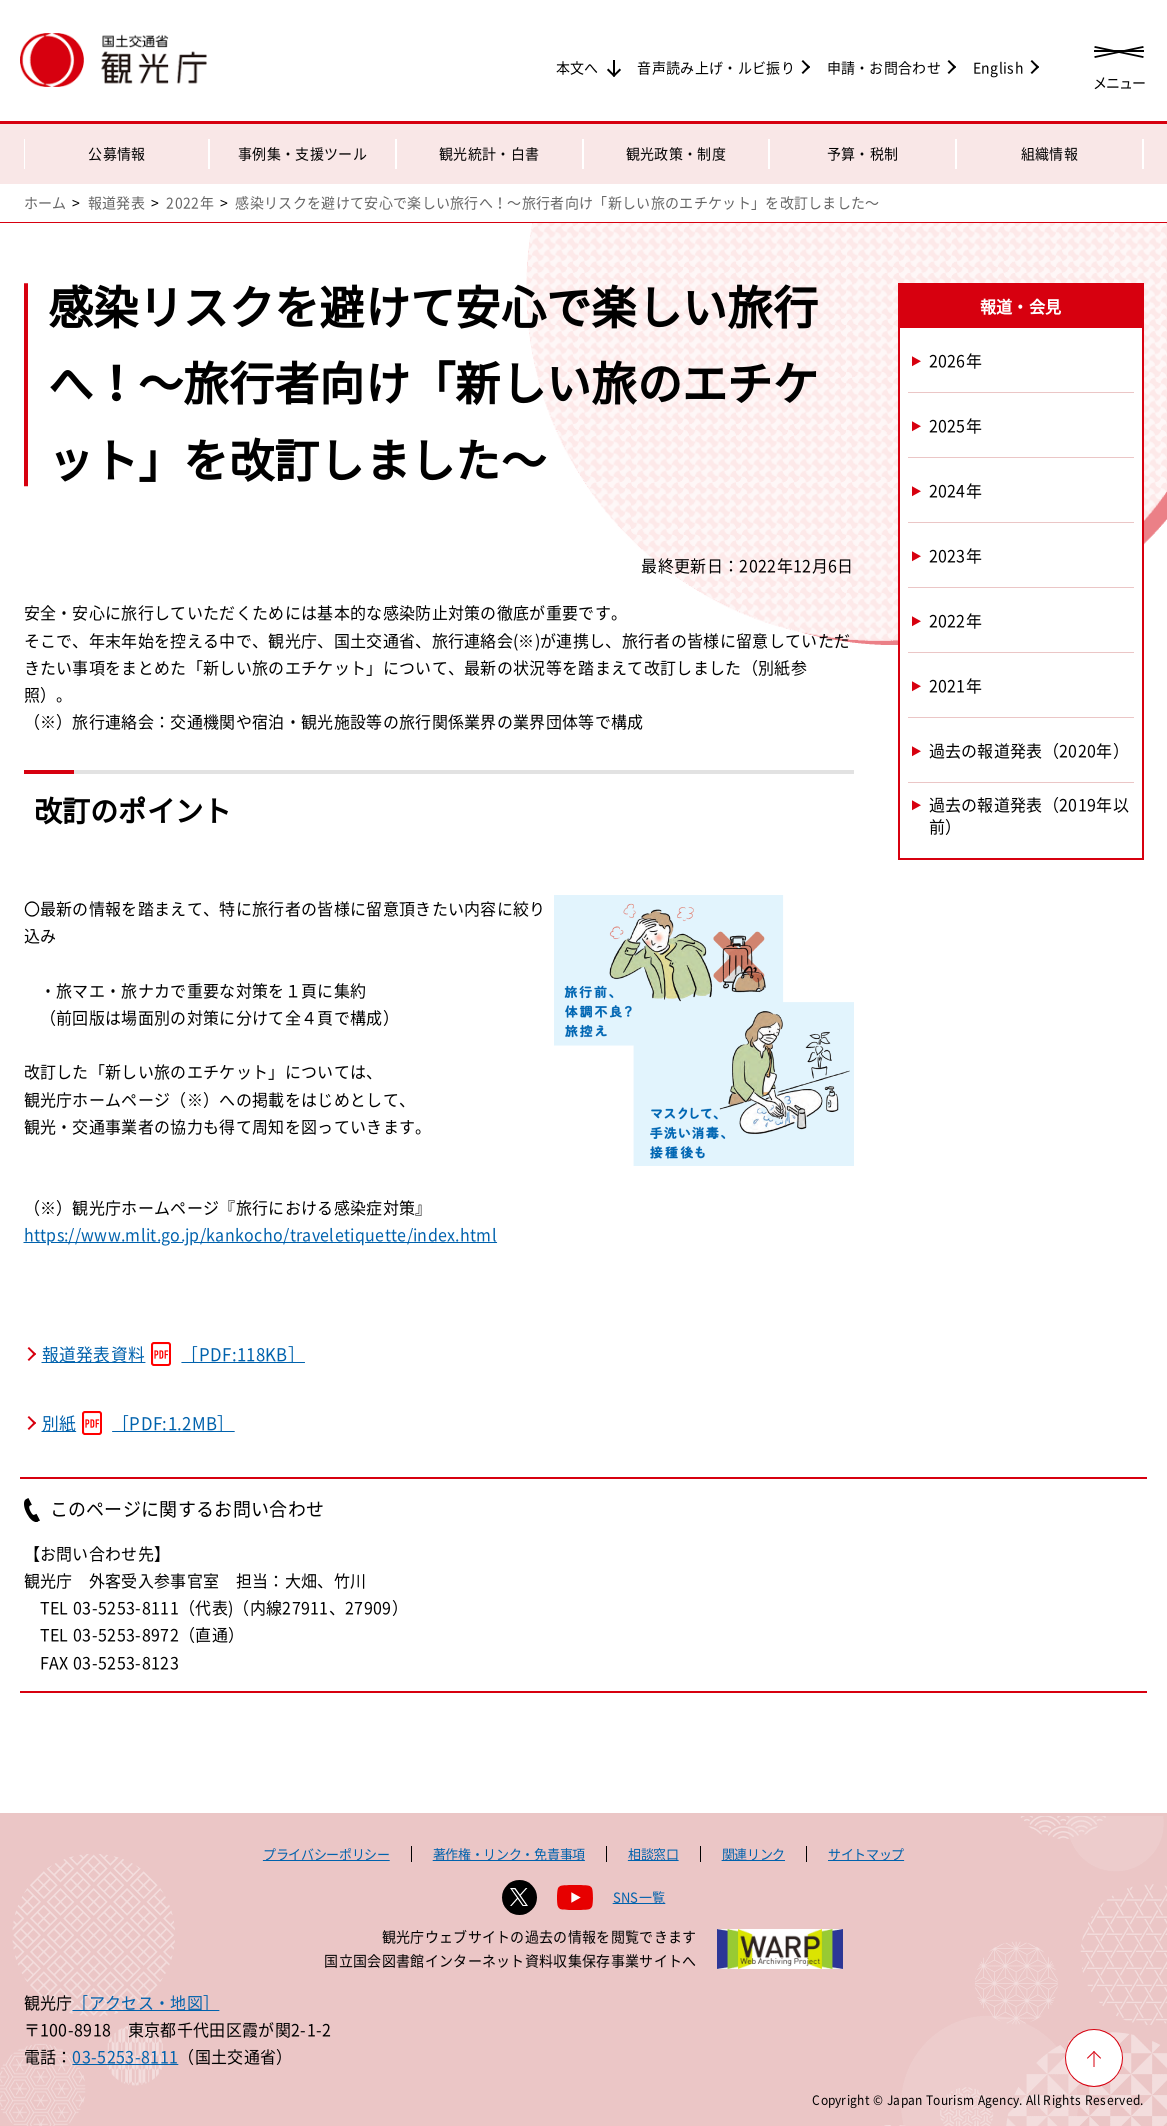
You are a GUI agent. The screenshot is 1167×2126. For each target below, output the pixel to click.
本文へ (577, 67)
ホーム (45, 202)
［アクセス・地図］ (145, 2002)
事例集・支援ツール (302, 153)
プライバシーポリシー (326, 1853)
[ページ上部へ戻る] (1094, 2058)
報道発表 (116, 202)
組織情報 (1049, 153)
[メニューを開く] (1119, 62)
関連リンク (753, 1853)
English (998, 67)
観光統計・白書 (489, 153)
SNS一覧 (639, 1896)
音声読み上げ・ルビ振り (716, 67)
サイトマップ (866, 1853)
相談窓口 (653, 1853)
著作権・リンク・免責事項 (509, 1853)
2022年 (190, 202)
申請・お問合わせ (884, 67)
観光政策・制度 (676, 153)
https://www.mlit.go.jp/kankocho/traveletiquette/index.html (261, 1234)
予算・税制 (863, 153)
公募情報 (116, 153)
